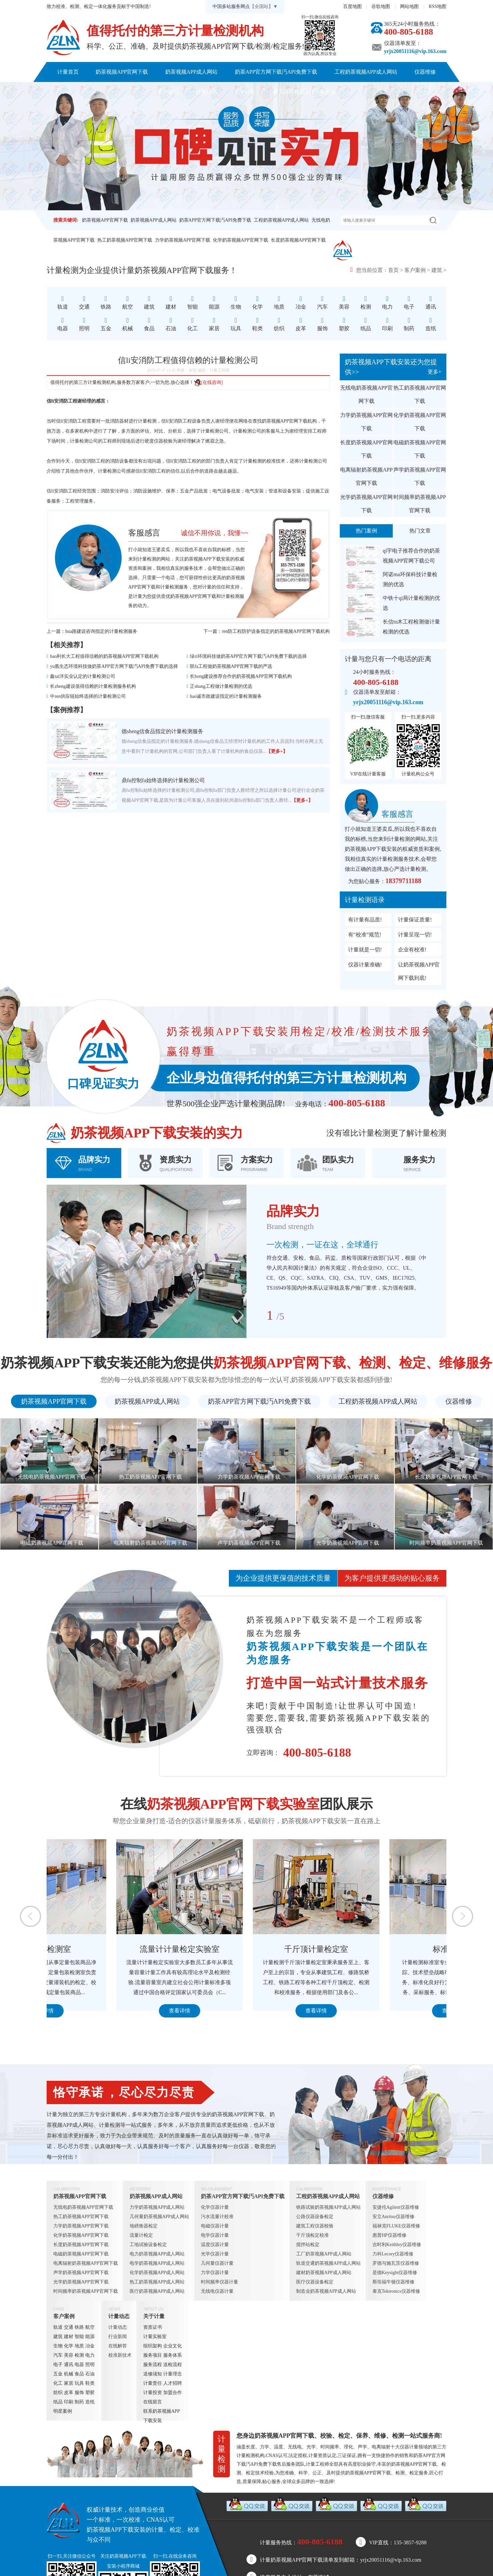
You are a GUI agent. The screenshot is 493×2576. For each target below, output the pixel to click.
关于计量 (244, 92)
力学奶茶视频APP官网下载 (182, 240)
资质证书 (152, 2327)
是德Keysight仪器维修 (394, 2272)
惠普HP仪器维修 (389, 2235)
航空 (90, 2327)
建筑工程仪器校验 (314, 2225)
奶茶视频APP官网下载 (122, 72)
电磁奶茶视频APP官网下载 (419, 449)
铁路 (79, 2327)
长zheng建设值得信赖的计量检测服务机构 (93, 686)
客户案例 (168, 92)
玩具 (79, 2383)
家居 (68, 2383)
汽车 (58, 2355)
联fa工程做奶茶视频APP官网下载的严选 (231, 666)
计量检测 (169, 587)
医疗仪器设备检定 (314, 2281)
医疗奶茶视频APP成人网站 (157, 2291)
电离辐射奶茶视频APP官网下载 (366, 476)
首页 (393, 270)
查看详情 (110, 2010)
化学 (68, 2345)
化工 (58, 2383)
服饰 (79, 2392)
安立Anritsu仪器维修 (393, 2216)
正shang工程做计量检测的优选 (221, 686)
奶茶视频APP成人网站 (191, 72)
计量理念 (172, 2373)
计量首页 (68, 72)
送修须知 (152, 2373)
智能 (79, 2336)
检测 (79, 2355)
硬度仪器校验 (159, 441)
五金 (58, 2373)
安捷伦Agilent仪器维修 (395, 2207)
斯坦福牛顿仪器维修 (393, 2281)
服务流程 (152, 2364)
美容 (68, 2355)
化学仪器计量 (215, 2207)
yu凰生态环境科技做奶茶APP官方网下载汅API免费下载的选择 (114, 666)
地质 (79, 2345)
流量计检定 (141, 2235)
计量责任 (152, 2383)
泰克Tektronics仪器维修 (396, 2291)
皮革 (68, 2392)
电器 (79, 2364)
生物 (58, 2345)
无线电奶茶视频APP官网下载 (366, 394)
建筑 (436, 270)
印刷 (68, 2401)
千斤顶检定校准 (312, 2235)
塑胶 (90, 2392)
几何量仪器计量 (217, 2263)
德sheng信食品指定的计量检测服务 (162, 731)
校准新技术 (120, 2355)
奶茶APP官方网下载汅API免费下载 (276, 72)
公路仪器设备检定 (314, 2216)
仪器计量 (409, 2446)
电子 (58, 2364)
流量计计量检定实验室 (246, 1949)
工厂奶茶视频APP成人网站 (323, 2253)
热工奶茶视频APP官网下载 (125, 240)
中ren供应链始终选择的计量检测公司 (88, 696)
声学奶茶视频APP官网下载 (419, 476)
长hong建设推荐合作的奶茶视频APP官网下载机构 (241, 676)
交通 (68, 2327)
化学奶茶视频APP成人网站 (157, 2272)
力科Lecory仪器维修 (393, 2253)
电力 (90, 2355)
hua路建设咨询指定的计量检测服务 (101, 631)
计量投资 (152, 2392)
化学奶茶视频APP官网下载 (240, 240)
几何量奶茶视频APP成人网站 (160, 2216)
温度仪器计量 (215, 2244)
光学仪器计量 (215, 2253)
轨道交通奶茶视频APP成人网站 (328, 2263)
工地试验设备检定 (148, 2244)
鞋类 (90, 2383)
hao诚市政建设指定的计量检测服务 (226, 696)
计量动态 (206, 92)
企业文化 (172, 2345)
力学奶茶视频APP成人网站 (157, 2207)
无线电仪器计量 (217, 2291)
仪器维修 (425, 72)
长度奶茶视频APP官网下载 (298, 240)
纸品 (58, 2401)
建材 (68, 2336)
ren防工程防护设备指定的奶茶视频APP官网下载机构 (276, 631)
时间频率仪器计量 (219, 2281)
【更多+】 (276, 751)
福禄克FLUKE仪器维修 (396, 2225)
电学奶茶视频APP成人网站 (157, 2263)
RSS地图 (437, 6)
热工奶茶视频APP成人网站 (157, 2281)
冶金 (90, 2345)
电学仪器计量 (215, 2235)
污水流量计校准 (217, 2216)
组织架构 (152, 2345)
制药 (79, 2401)
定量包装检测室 (110, 1949)
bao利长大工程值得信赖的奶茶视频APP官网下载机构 (104, 656)
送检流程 (172, 2364)
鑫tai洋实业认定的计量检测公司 (82, 676)
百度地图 (352, 6)
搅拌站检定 (307, 2244)
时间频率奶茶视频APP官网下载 (419, 503)
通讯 (68, 2364)
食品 (79, 2373)
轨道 (58, 2327)
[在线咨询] (208, 382)
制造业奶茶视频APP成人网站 (326, 2291)
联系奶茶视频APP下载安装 (304, 92)
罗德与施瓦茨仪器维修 (395, 2263)
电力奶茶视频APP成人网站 (157, 2253)
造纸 (90, 2401)
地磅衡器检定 (144, 2225)
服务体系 (172, 2355)
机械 (68, 2373)
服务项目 (152, 2355)
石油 (90, 2373)
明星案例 (62, 2411)
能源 (90, 2336)
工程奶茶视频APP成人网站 (365, 72)
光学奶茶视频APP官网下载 (366, 503)
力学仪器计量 (215, 2272)
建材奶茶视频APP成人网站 (323, 2272)
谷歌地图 (380, 6)
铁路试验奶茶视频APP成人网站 (328, 2207)
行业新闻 (117, 2336)
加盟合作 (172, 2392)
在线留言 (152, 2401)
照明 (90, 2364)
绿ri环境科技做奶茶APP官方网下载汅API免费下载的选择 (248, 656)
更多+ (434, 372)
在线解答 (117, 2345)
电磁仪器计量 (215, 2225)
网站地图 (409, 6)
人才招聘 (172, 2383)
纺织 (58, 2392)
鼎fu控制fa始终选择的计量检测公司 (163, 780)
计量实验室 (155, 2336)
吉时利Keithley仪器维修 (396, 2244)
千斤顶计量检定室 (383, 1949)
